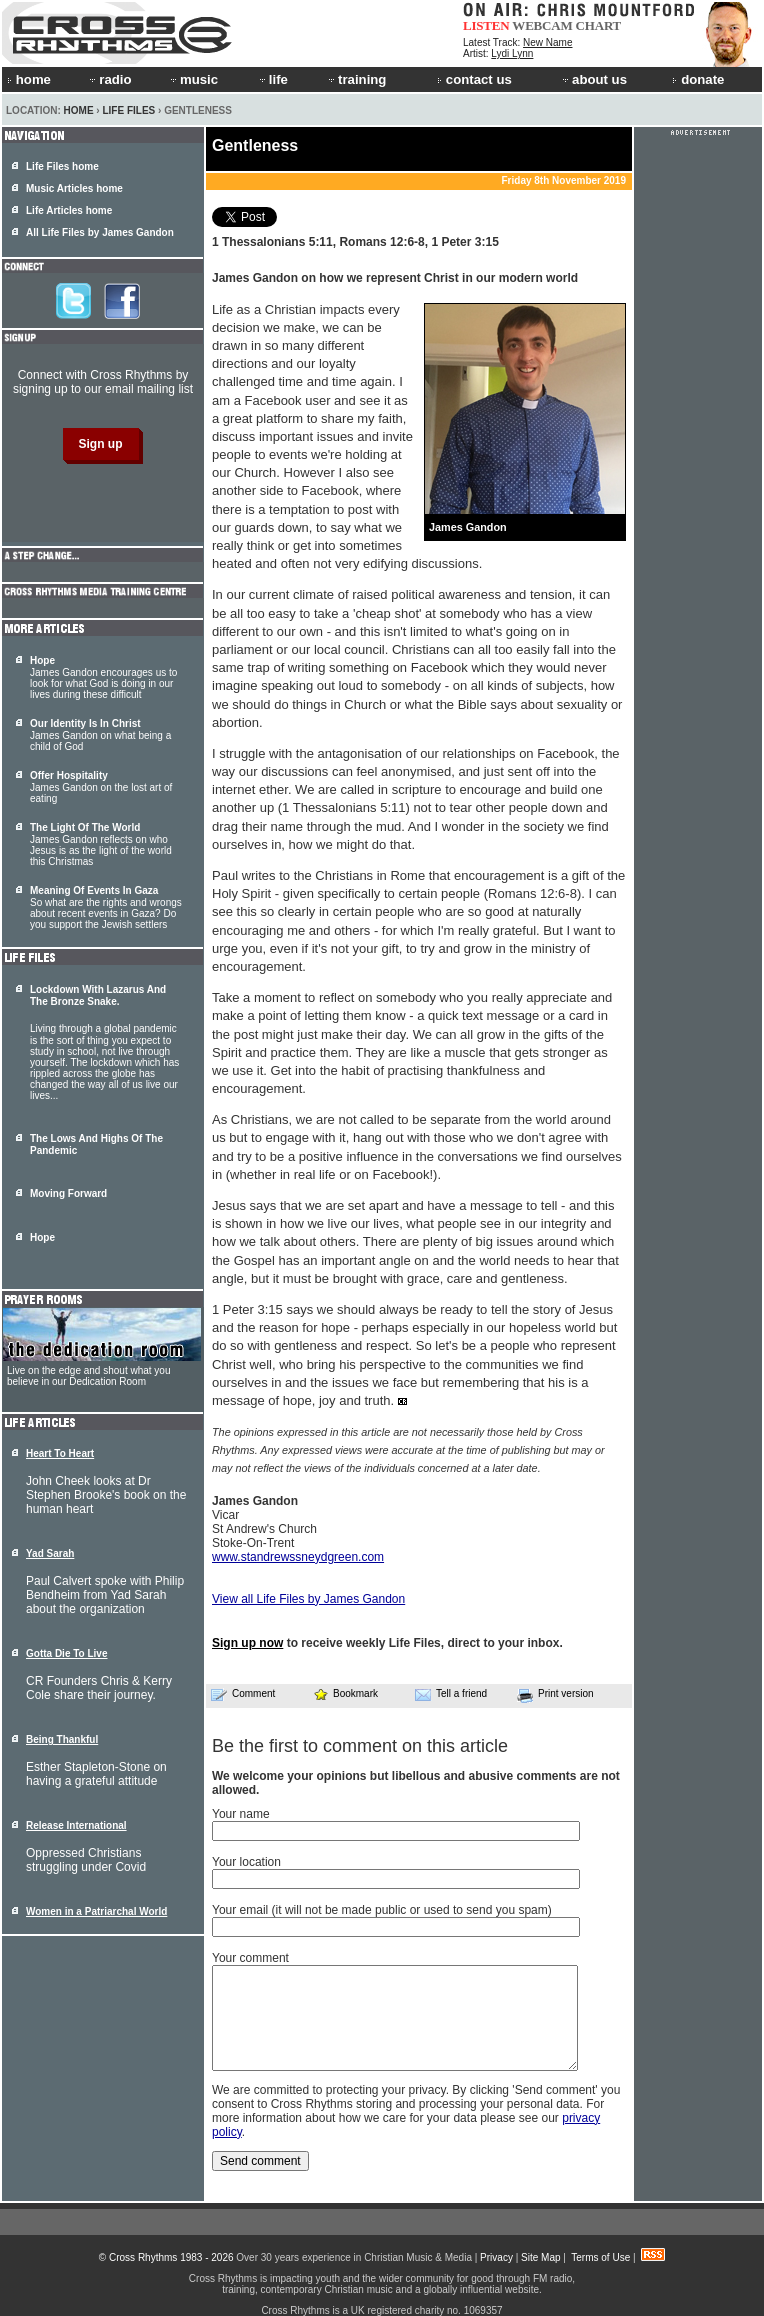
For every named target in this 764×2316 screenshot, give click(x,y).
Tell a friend (451, 1694)
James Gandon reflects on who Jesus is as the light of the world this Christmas (101, 844)
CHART (599, 25)
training (356, 79)
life (272, 79)
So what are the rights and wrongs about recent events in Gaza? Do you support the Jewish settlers (106, 907)
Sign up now (247, 1643)
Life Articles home (69, 210)
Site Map (540, 2257)
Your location (246, 1862)
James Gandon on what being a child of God (100, 735)
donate (698, 79)
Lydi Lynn (512, 53)
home (29, 79)
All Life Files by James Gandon (100, 232)
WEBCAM (542, 25)
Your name (241, 1814)
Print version (555, 1695)
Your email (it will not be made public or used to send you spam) (382, 1910)
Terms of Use (600, 2257)
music (193, 79)
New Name (547, 42)
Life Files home (62, 166)
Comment (243, 1694)
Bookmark (345, 1693)
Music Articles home (74, 188)
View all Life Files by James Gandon (308, 1599)
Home (79, 110)
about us (593, 79)
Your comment (250, 1958)
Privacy (496, 2257)
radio (109, 79)
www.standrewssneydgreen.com (298, 1557)
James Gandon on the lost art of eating (101, 787)
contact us (474, 79)
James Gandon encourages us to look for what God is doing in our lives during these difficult (103, 677)
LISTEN (486, 25)
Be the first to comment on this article (360, 1746)
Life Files (128, 110)
